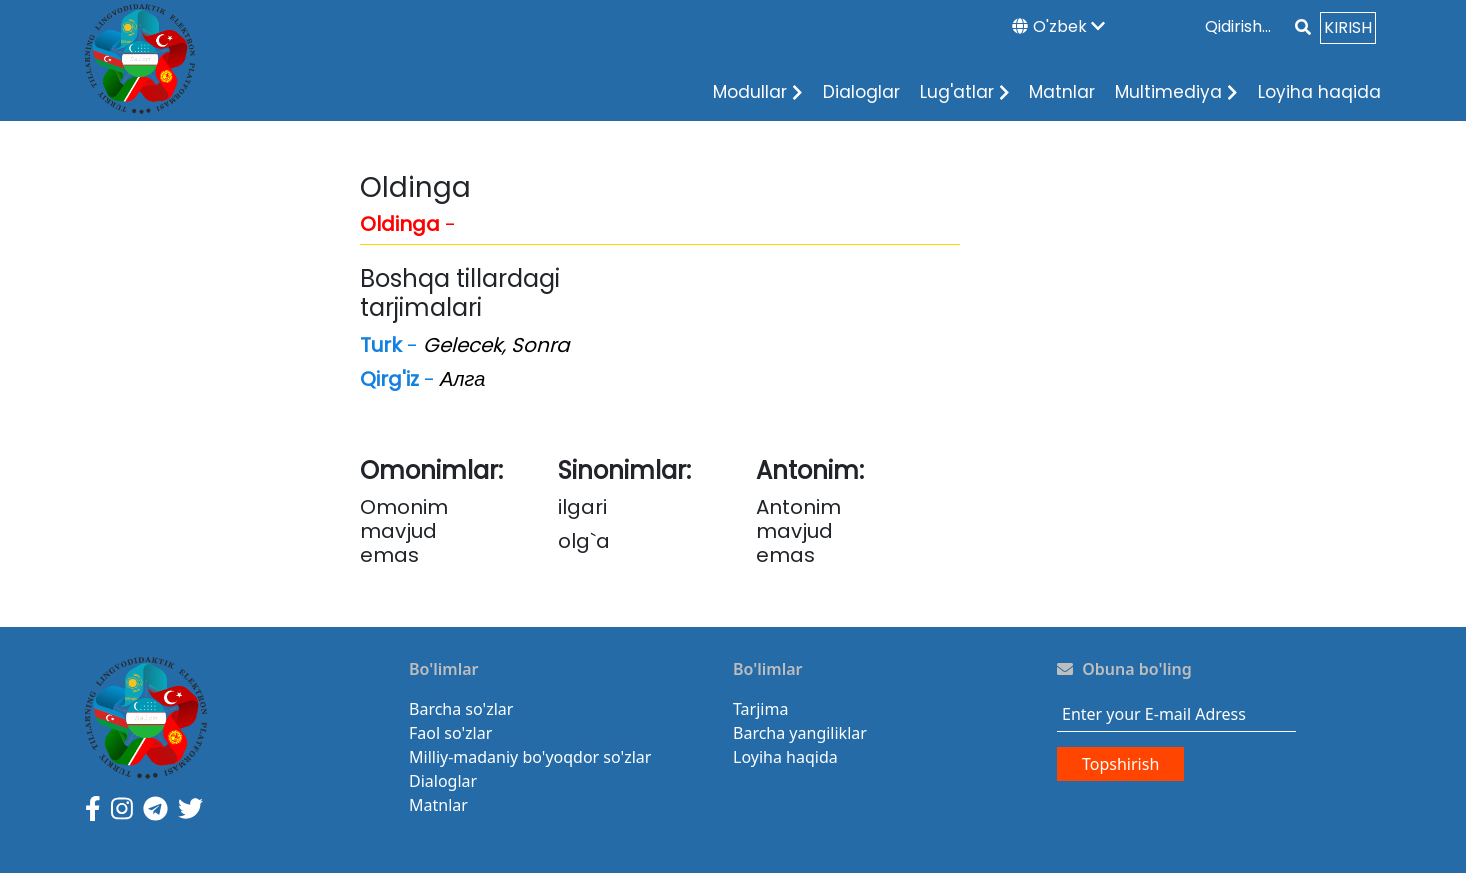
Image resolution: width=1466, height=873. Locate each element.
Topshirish (1120, 764)
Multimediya (1176, 92)
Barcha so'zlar (461, 709)
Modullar (758, 92)
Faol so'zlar (450, 733)
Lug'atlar (965, 92)
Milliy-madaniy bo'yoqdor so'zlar (530, 757)
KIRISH (1348, 27)
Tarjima (760, 709)
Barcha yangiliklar (800, 733)
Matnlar (1062, 92)
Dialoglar (861, 92)
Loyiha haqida (1319, 92)
